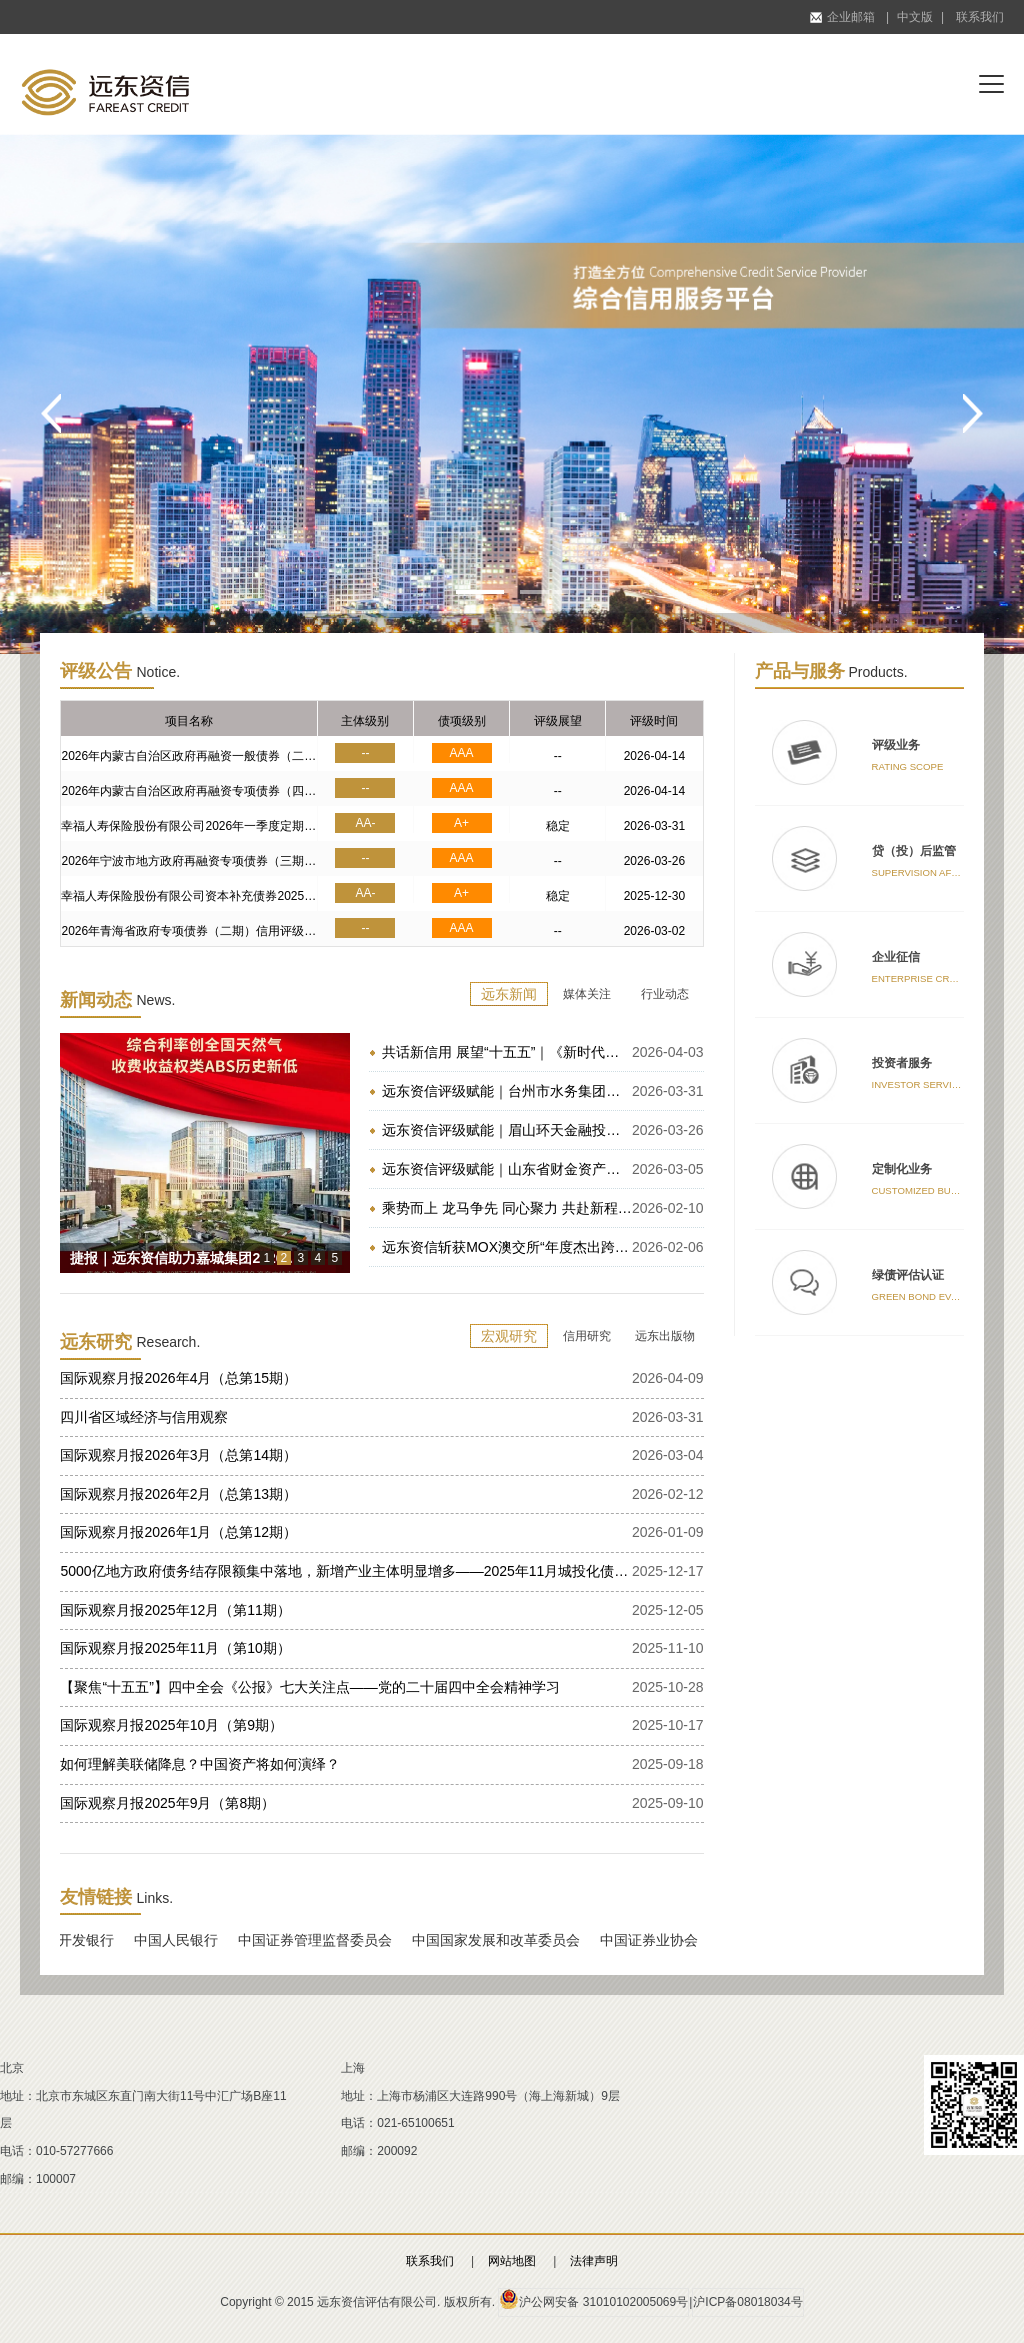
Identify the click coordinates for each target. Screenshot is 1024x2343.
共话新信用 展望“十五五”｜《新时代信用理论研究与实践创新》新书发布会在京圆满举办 (507, 1052)
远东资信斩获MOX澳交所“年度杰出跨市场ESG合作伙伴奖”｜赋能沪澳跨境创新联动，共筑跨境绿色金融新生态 (507, 1247)
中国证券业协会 (655, 1940)
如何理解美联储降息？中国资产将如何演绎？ (200, 1764)
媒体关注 (587, 994)
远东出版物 (665, 1336)
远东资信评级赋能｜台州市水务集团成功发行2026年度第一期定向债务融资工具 (507, 1091)
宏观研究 (509, 1336)
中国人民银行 (182, 1940)
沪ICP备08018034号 (747, 2302)
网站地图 (512, 2261)
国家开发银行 (78, 1940)
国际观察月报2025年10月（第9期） (171, 1725)
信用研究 (587, 1336)
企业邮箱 (842, 17)
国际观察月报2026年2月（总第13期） (178, 1494)
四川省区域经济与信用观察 (144, 1417)
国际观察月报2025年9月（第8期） (167, 1803)
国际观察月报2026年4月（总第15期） (178, 1378)
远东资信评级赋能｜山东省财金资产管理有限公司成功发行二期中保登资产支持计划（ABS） (507, 1169)
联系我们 (980, 17)
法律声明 (594, 2261)
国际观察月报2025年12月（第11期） (175, 1610)
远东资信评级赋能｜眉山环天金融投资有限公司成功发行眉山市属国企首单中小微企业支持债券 (507, 1130)
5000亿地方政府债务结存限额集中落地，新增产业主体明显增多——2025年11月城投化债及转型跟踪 (345, 1571)
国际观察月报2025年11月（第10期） (175, 1648)
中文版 (915, 17)
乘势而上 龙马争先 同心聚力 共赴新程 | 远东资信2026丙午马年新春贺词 (507, 1208)
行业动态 (665, 994)
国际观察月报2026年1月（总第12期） (178, 1532)
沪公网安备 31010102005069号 (593, 2299)
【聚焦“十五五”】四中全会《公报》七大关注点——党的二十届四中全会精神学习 (309, 1687)
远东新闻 (509, 994)
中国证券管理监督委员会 (321, 1940)
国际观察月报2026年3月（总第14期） (178, 1455)
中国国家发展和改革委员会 (502, 1940)
